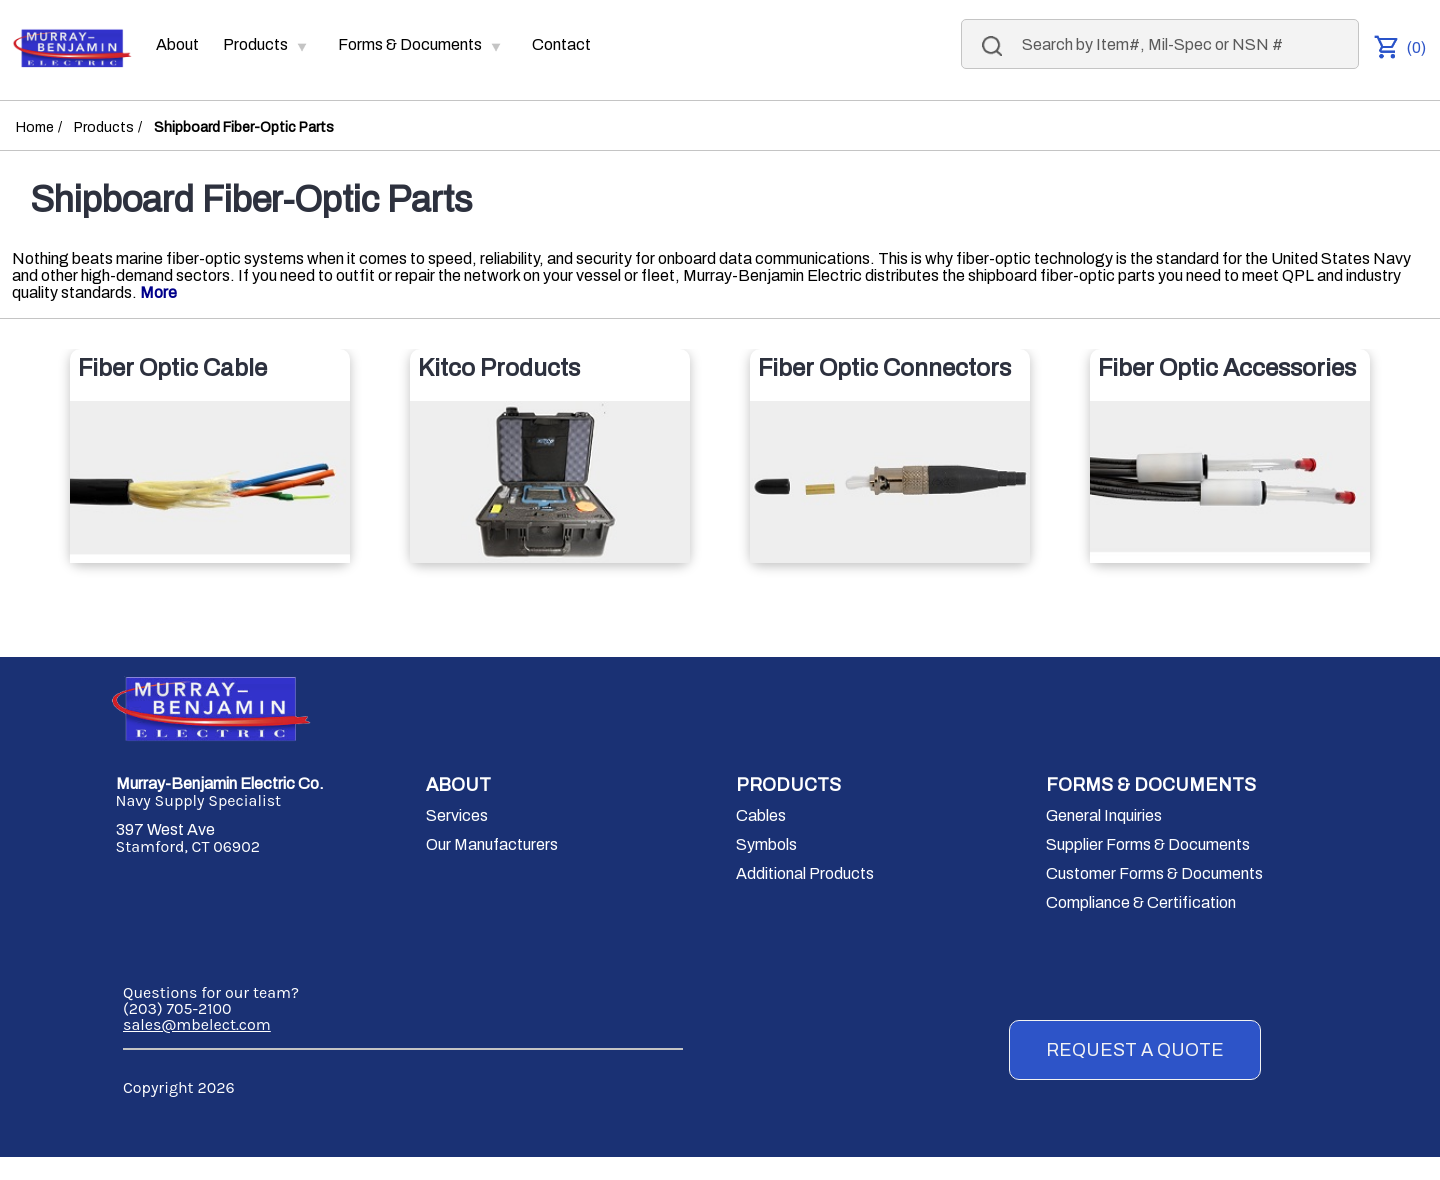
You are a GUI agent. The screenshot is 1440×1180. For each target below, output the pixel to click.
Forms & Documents (410, 39)
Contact (561, 44)
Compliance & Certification (1141, 902)
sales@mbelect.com (197, 1024)
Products (255, 39)
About (177, 44)
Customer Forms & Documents (1154, 873)
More (158, 292)
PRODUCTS (788, 785)
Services (457, 815)
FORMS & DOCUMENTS (1151, 785)
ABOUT (458, 785)
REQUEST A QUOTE (1135, 1050)
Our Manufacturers (492, 844)
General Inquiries (1104, 815)
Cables (761, 815)
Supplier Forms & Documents (1148, 844)
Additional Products (805, 873)
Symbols (766, 844)
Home (35, 127)
